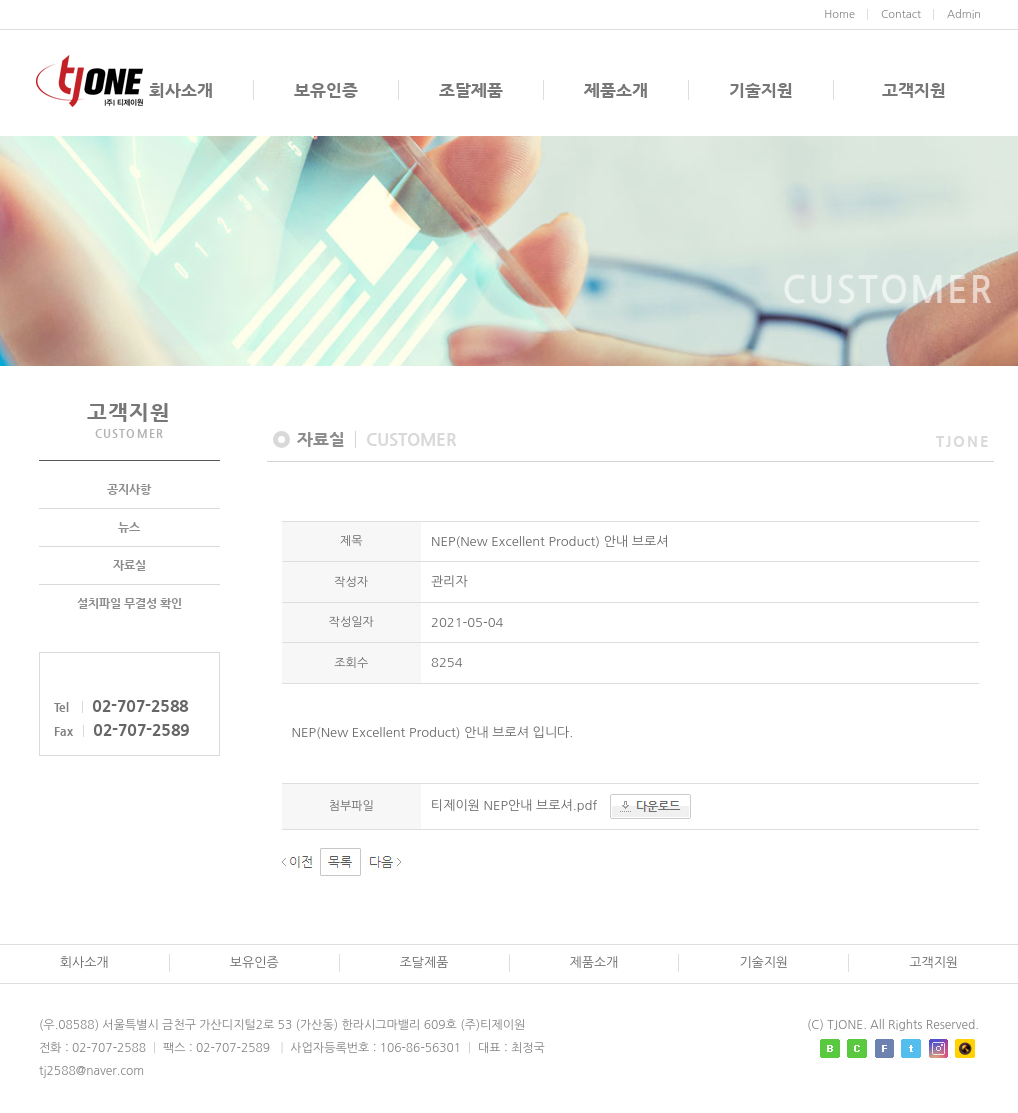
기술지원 (761, 90)
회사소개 (181, 90)
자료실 (129, 566)
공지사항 (129, 490)
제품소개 (616, 90)
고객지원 (914, 90)
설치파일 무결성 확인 (129, 604)
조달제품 (471, 90)
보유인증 (326, 90)
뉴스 (129, 528)
